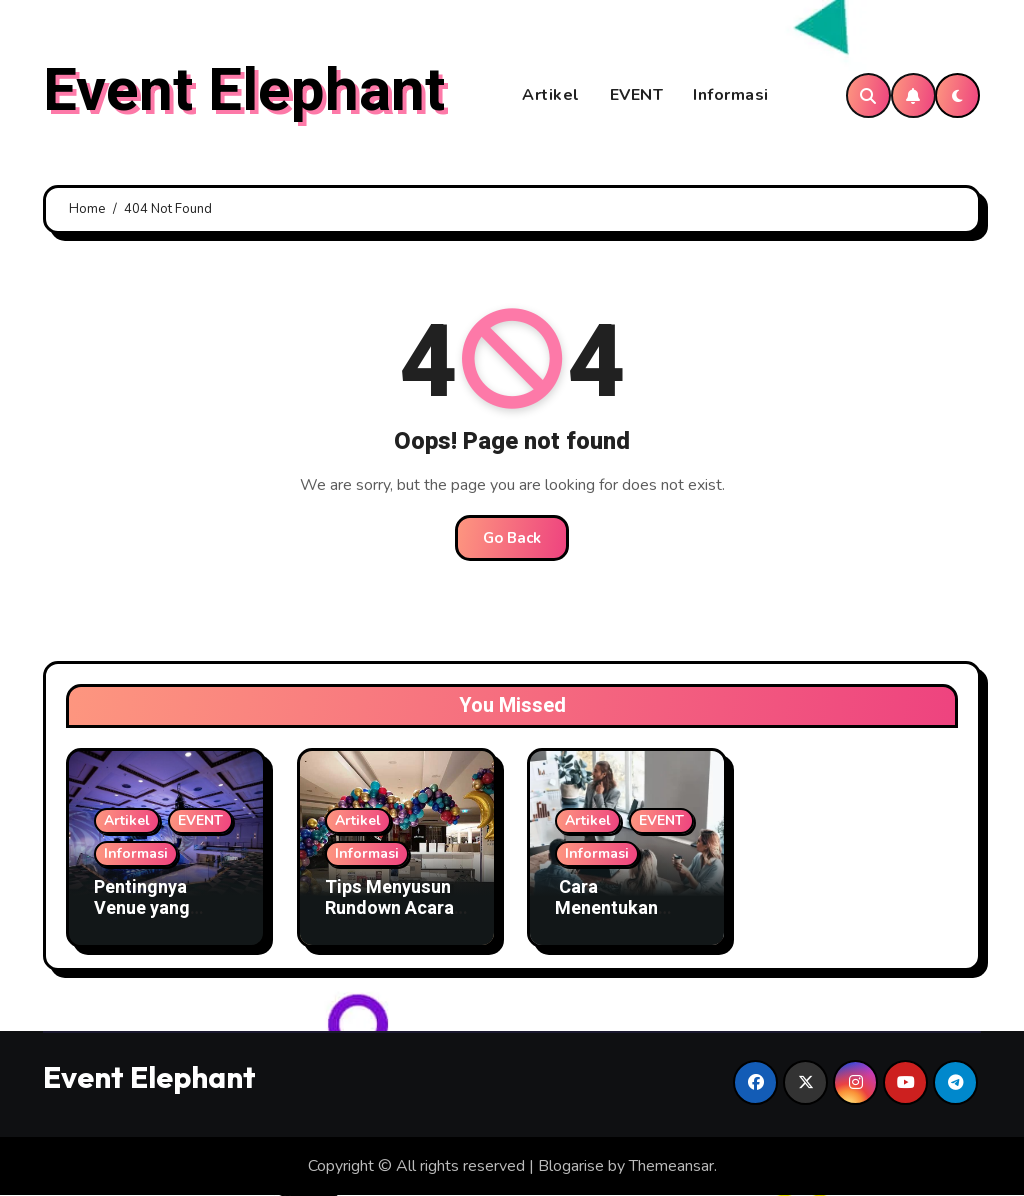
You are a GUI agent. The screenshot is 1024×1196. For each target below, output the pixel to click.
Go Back (512, 539)
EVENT (637, 96)
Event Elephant (244, 91)
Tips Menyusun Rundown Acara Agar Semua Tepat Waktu (389, 920)
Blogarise (571, 1167)
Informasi (731, 96)
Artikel (551, 96)
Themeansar (671, 1167)
